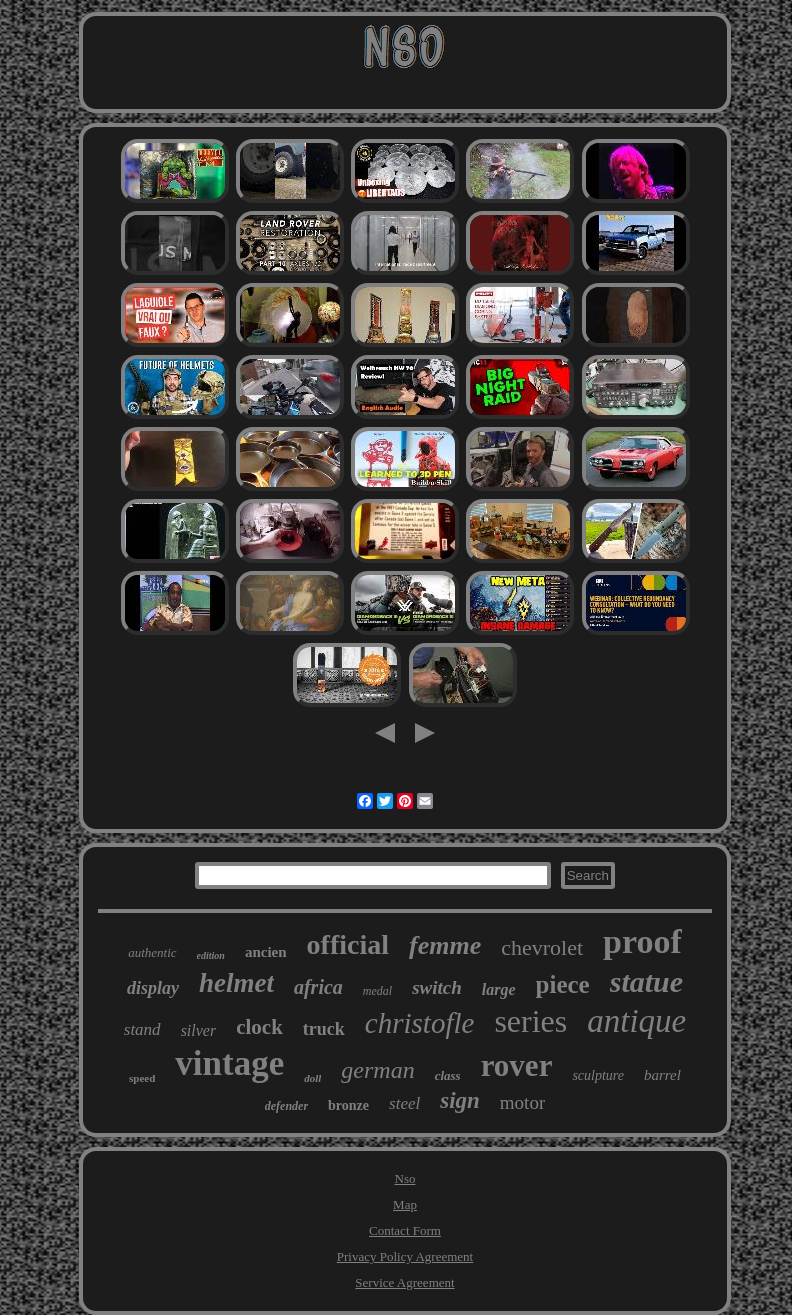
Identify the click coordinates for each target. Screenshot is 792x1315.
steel (404, 1103)
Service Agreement (404, 1282)
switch (437, 987)
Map (405, 1204)
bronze (348, 1105)
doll (312, 1078)
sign (460, 1100)
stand (142, 1029)
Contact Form (405, 1230)
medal (377, 991)
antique (636, 1021)
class (448, 1075)
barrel (662, 1075)
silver (199, 1030)
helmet (236, 983)
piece (563, 984)
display (153, 988)
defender (286, 1106)
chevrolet (542, 947)
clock (259, 1027)
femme (445, 945)
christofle (420, 1023)
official (348, 944)
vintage (229, 1063)
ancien (266, 952)
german (377, 1070)
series (530, 1021)
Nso (405, 1178)
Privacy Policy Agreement (405, 1256)
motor (522, 1102)
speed (142, 1078)
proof (642, 941)
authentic (152, 952)
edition (211, 955)
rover (517, 1065)
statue (646, 981)
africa (318, 987)
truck (324, 1029)
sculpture (598, 1075)
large (499, 989)
